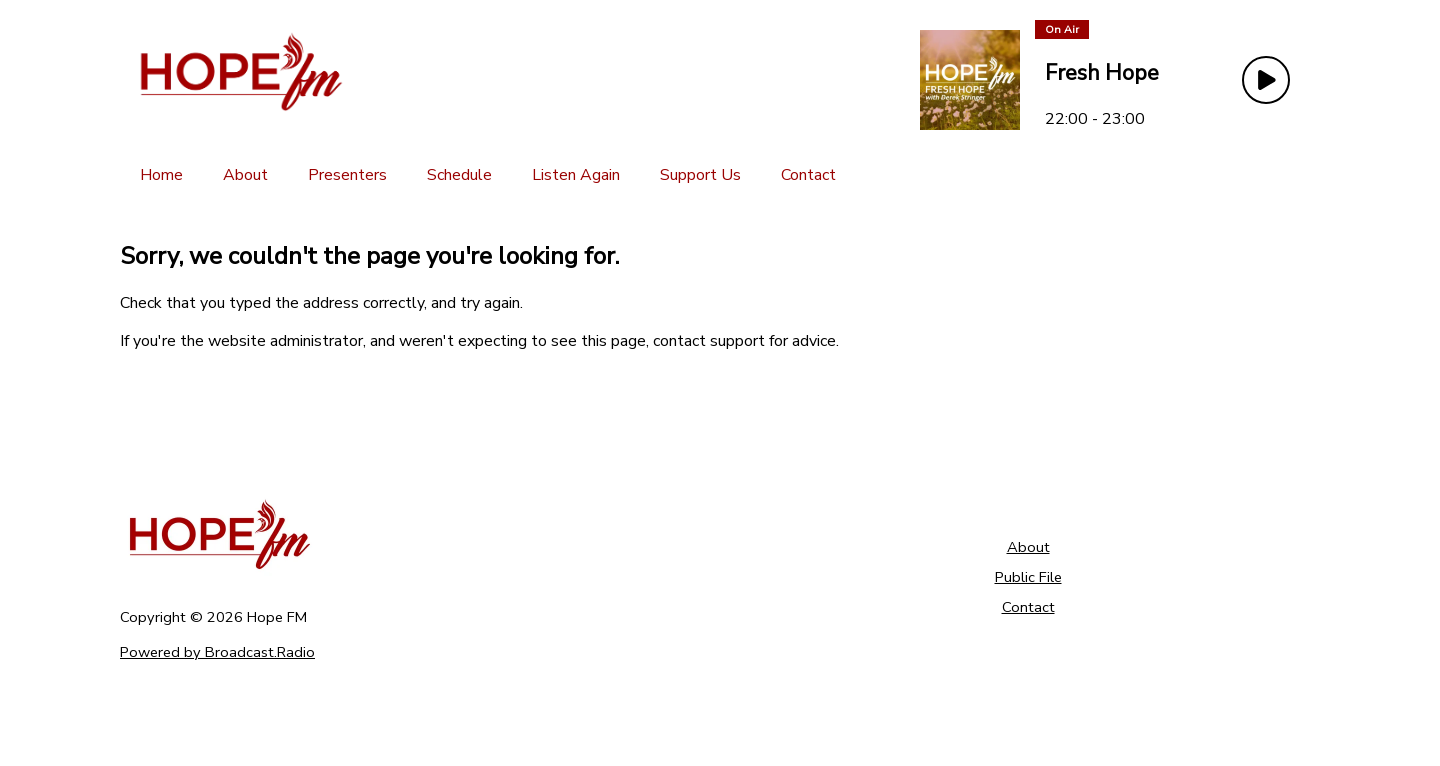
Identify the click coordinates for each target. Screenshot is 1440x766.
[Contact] (808, 175)
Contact (1028, 607)
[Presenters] (347, 175)
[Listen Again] (576, 175)
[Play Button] (1266, 80)
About (1028, 547)
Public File (1028, 577)
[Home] (161, 175)
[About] (245, 175)
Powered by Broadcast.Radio (217, 652)
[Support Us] (700, 175)
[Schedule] (459, 175)
